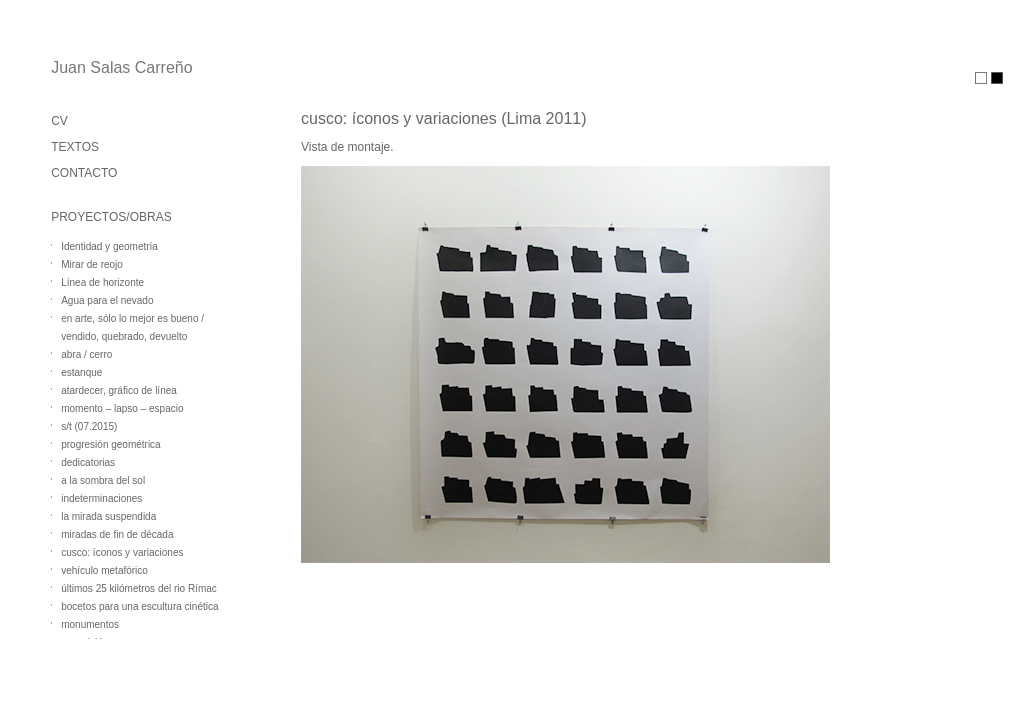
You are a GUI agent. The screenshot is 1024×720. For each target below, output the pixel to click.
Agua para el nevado (107, 300)
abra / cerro (86, 354)
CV (59, 121)
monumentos (90, 624)
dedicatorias (88, 462)
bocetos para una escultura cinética (139, 606)
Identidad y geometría (109, 246)
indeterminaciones (101, 498)
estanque (81, 372)
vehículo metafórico (104, 570)
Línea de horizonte (102, 282)
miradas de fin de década (117, 534)
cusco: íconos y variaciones (122, 552)
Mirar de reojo (92, 264)
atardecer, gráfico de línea (119, 390)
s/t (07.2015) (89, 426)
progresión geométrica (111, 444)
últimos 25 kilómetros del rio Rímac (139, 588)
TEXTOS (75, 147)
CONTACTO (84, 173)
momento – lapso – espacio (122, 408)
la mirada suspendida (108, 516)
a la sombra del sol (103, 480)
